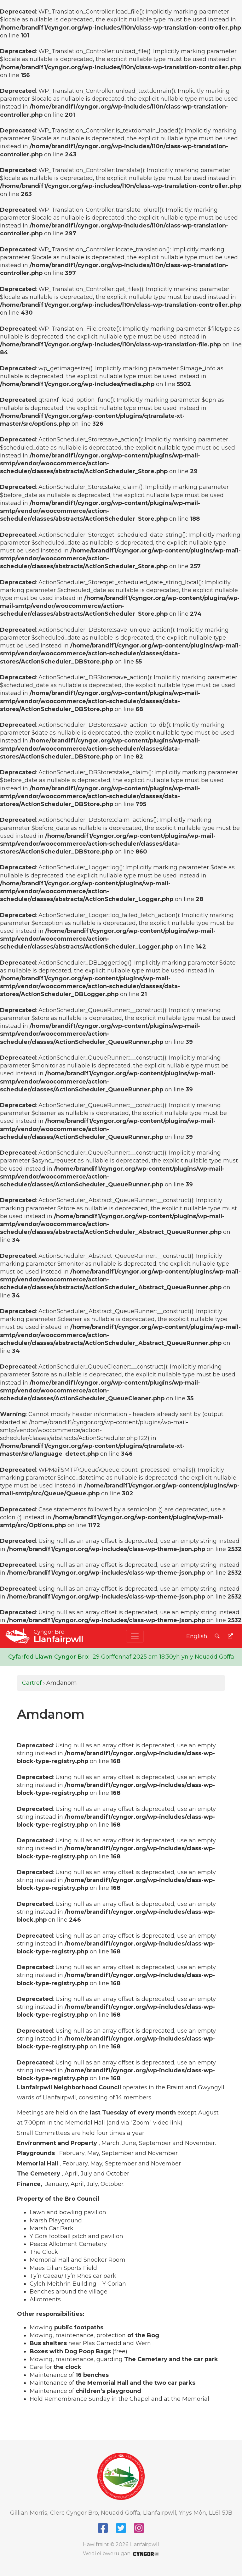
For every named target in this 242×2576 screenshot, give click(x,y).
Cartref (32, 1682)
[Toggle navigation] (135, 1636)
